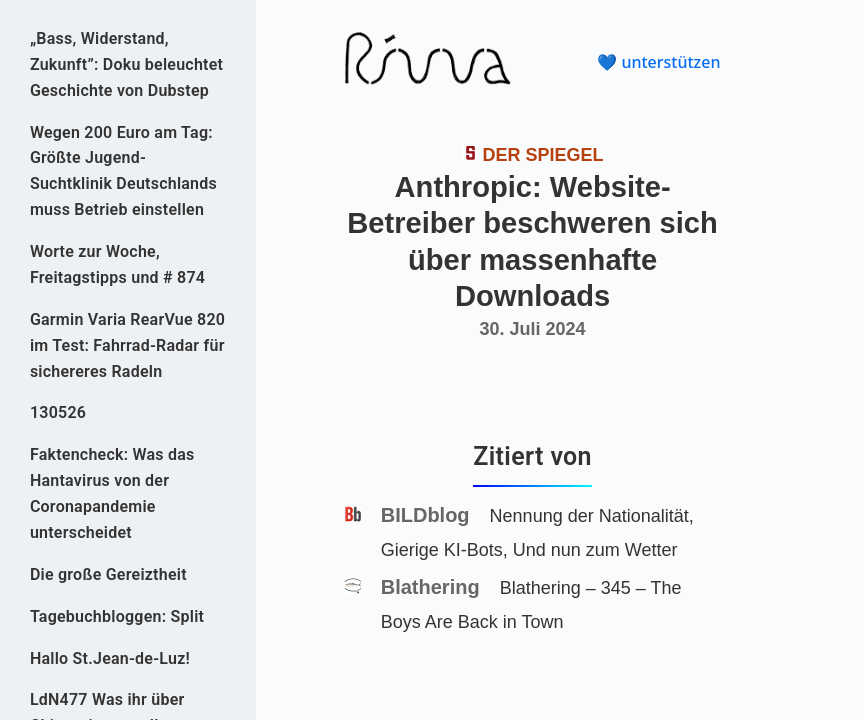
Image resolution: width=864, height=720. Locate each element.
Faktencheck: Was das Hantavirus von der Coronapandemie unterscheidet (112, 493)
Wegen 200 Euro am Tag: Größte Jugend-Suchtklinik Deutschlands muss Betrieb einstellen (123, 171)
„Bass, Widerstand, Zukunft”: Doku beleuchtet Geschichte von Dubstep (126, 64)
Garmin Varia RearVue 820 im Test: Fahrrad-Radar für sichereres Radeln (127, 345)
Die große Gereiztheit (108, 574)
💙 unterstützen (658, 62)
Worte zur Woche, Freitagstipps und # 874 (117, 264)
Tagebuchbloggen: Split (117, 616)
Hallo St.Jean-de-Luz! (110, 658)
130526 (58, 412)
